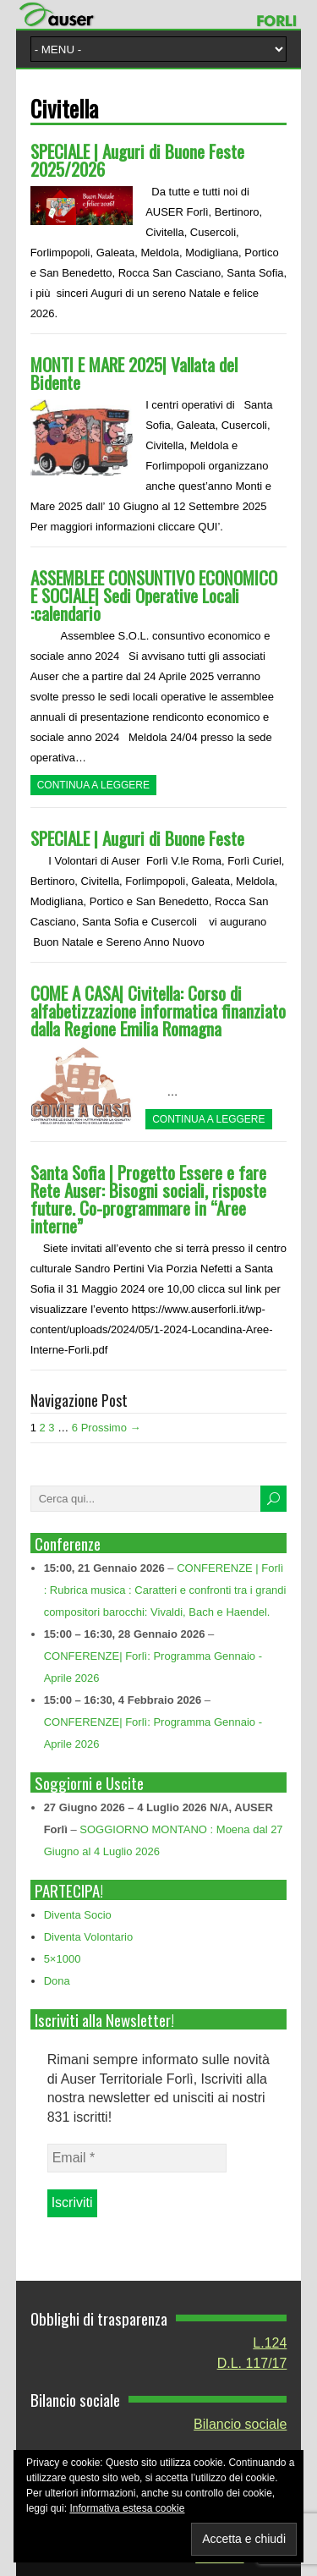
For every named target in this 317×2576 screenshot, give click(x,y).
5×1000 (62, 1959)
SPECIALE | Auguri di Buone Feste (137, 838)
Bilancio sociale (240, 2424)
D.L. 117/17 (252, 2363)
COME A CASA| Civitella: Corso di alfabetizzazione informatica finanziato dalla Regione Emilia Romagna (158, 1010)
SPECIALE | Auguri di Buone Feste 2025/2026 (137, 160)
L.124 (270, 2343)
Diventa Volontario (89, 1937)
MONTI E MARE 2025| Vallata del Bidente (134, 373)
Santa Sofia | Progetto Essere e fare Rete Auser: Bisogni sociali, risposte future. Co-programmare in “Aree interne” (148, 1199)
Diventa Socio (78, 1915)
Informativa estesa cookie (126, 2508)
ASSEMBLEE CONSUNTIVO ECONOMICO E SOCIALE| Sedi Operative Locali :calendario (153, 595)
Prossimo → (111, 1427)
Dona (57, 1981)
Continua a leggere (93, 785)
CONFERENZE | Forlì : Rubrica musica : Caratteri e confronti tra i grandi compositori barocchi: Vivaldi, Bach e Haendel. (165, 1590)
